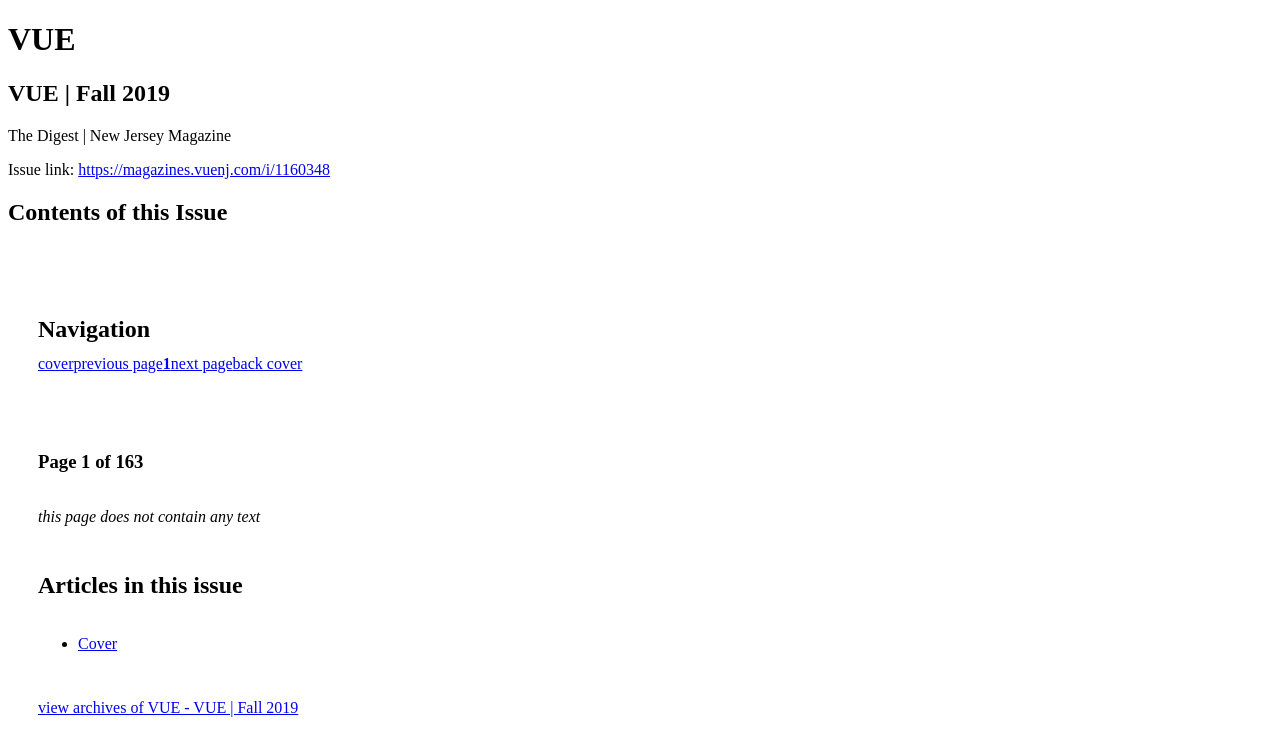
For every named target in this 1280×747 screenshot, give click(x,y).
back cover (268, 363)
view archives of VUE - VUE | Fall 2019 (168, 707)
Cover (97, 643)
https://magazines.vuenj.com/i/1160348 (204, 169)
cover (56, 363)
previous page (118, 363)
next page (202, 363)
